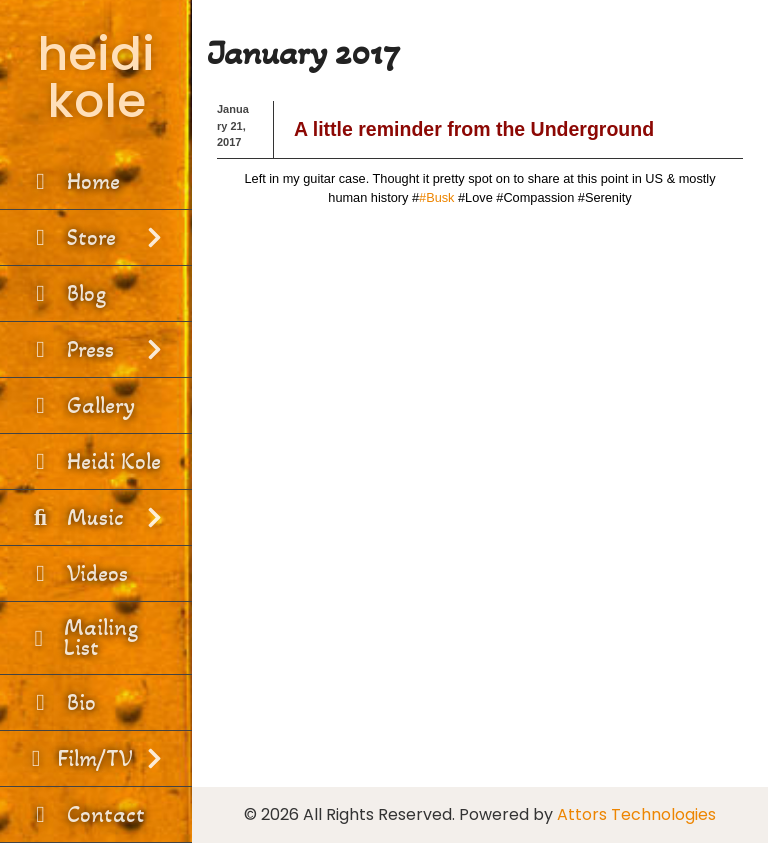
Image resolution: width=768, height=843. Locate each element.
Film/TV (96, 758)
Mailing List (82, 637)
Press (96, 349)
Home (73, 181)
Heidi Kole (93, 461)
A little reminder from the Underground (474, 129)
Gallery (80, 405)
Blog (66, 293)
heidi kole (96, 77)
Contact (85, 814)
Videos (77, 573)
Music (96, 517)
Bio (61, 702)
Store (96, 237)
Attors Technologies (636, 814)
